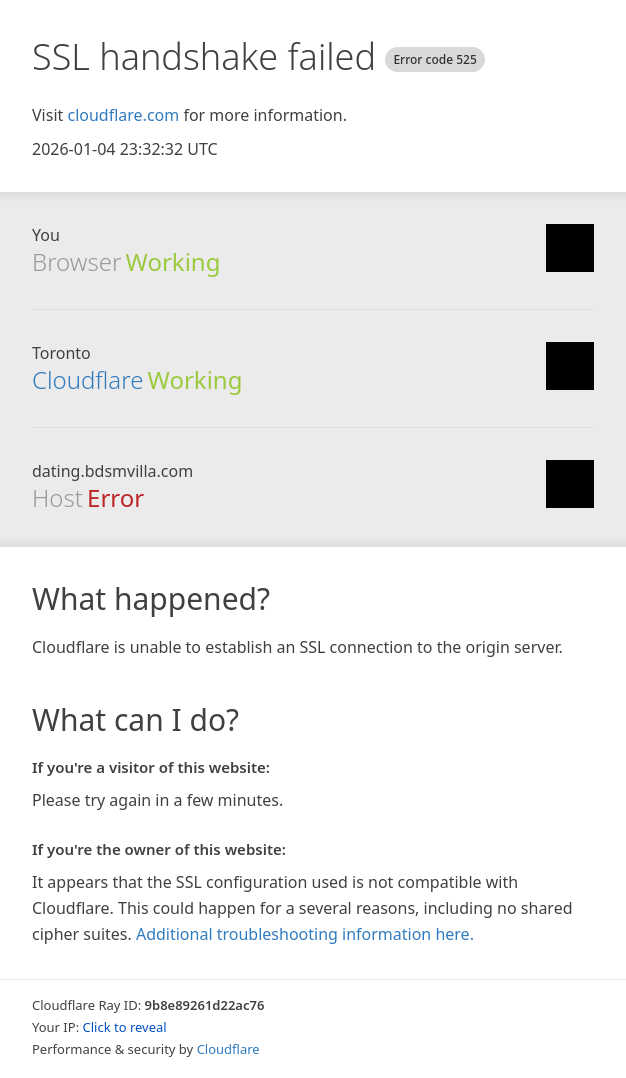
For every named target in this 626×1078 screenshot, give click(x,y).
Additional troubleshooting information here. (305, 934)
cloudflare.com (123, 115)
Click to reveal (125, 1027)
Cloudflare (87, 379)
